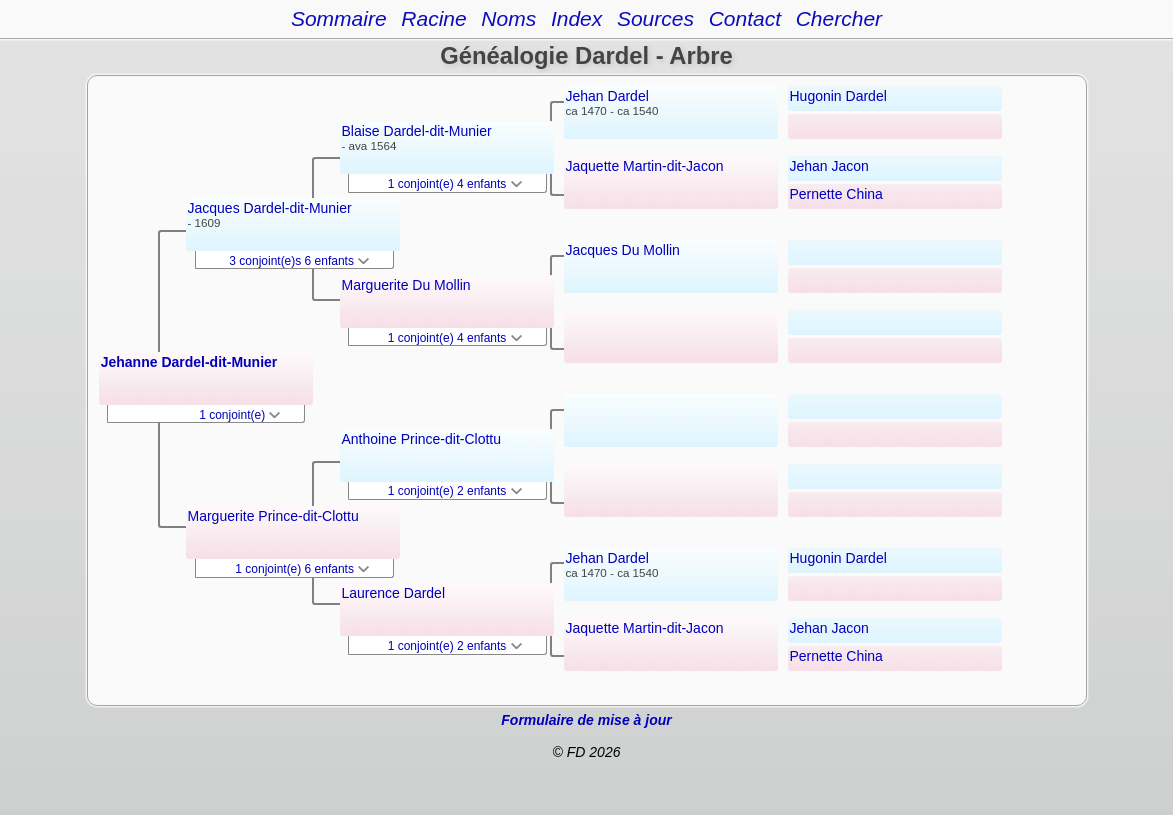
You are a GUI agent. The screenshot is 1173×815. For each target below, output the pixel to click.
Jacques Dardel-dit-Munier (270, 208)
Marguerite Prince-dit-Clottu (273, 516)
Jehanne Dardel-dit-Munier (189, 362)
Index (576, 18)
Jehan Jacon (829, 166)
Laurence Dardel (394, 593)
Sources (655, 18)
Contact (745, 18)
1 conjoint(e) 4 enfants (455, 184)
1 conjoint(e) (239, 415)
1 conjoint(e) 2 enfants (455, 491)
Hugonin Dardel (838, 96)
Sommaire (339, 18)
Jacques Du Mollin (623, 250)
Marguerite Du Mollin (406, 285)
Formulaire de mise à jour (586, 720)
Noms (508, 18)
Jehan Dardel (607, 96)
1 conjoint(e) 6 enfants (302, 569)
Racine (433, 18)
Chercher (839, 18)
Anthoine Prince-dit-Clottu (422, 439)
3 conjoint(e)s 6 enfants (299, 261)
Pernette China (836, 194)
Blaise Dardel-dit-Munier (417, 131)
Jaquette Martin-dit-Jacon (645, 166)
